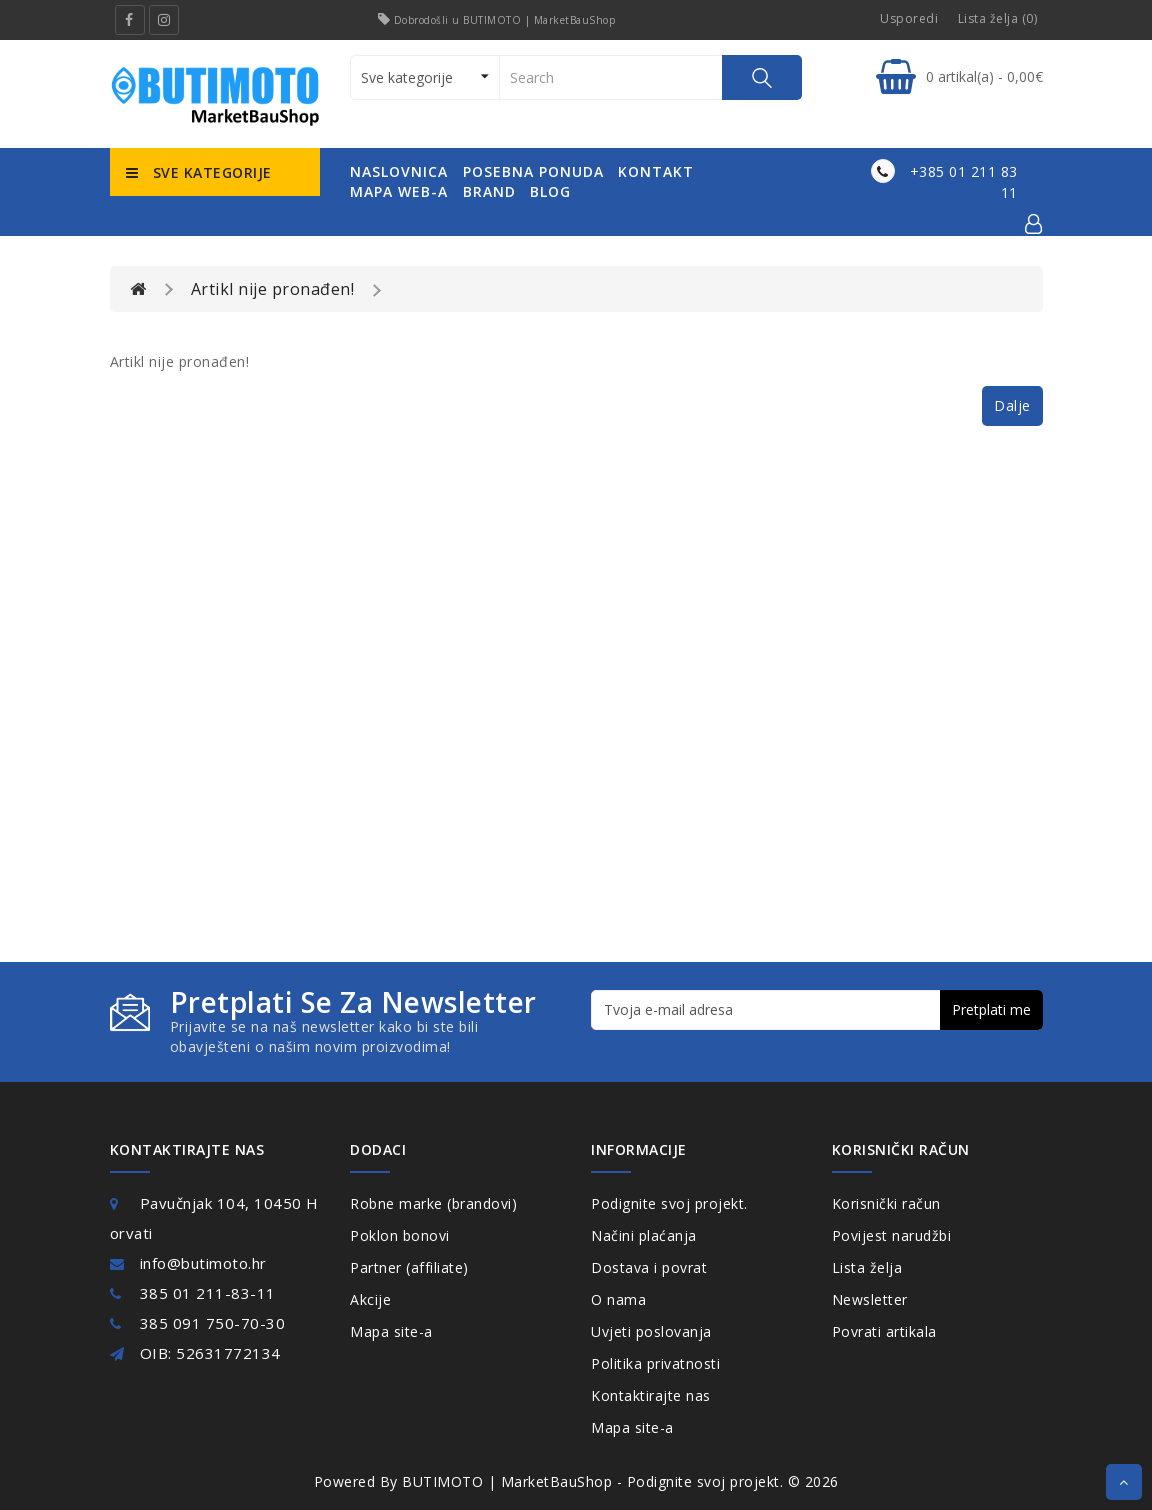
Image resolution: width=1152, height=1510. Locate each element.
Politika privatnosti (655, 1363)
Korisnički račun (886, 1203)
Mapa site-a (391, 1331)
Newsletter (870, 1299)
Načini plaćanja (644, 1235)
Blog (550, 191)
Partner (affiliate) (409, 1267)
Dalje (1012, 405)
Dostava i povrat (649, 1267)
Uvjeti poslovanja (651, 1331)
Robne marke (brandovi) (433, 1203)
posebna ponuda (533, 171)
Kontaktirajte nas (651, 1395)
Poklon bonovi (400, 1235)
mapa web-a (399, 191)
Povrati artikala (884, 1331)
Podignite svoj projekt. (669, 1203)
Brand (489, 191)
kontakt (656, 171)
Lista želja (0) (998, 18)
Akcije (370, 1299)
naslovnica (399, 171)
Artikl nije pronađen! (273, 289)
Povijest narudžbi (892, 1235)
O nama (618, 1299)
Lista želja (867, 1267)
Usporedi (909, 18)
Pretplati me (991, 1009)
